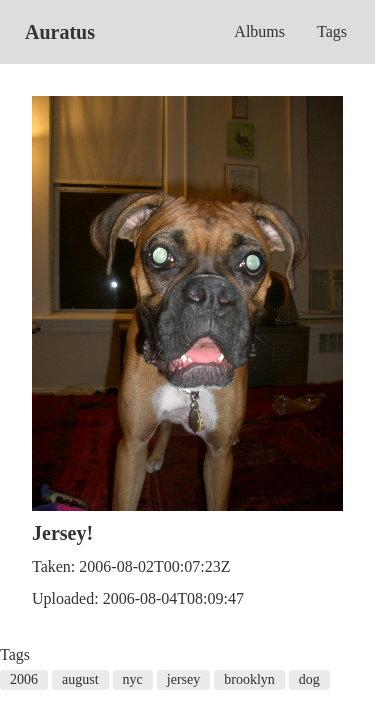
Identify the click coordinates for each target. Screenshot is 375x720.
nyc (133, 679)
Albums (259, 31)
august (80, 679)
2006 (24, 679)
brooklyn (249, 679)
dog (309, 679)
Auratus (60, 32)
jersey (183, 679)
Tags (332, 31)
